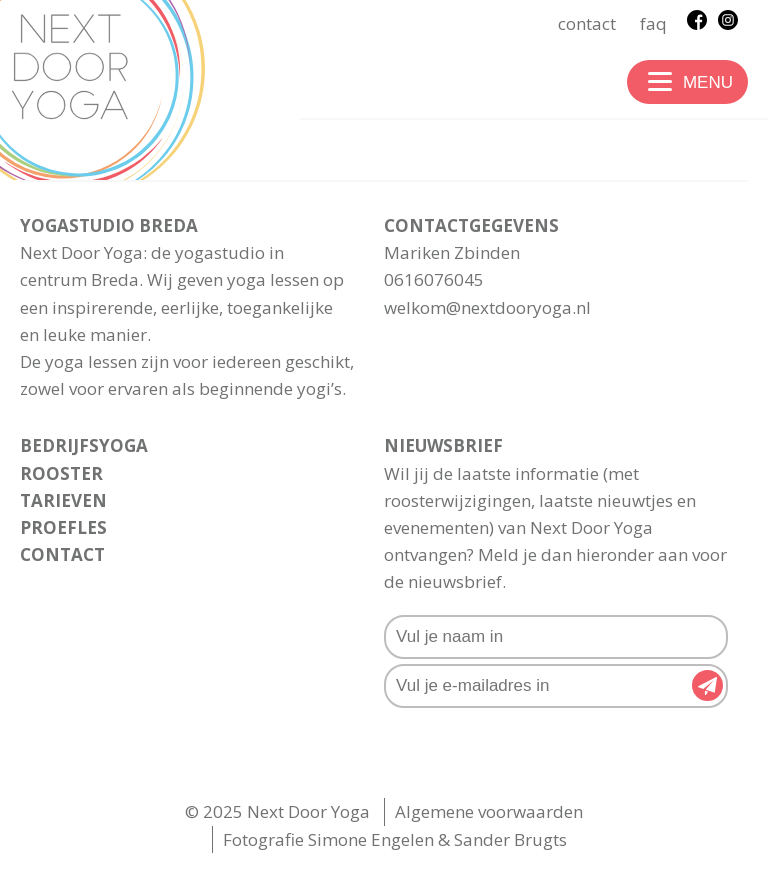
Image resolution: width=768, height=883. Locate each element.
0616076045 (434, 279)
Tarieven (63, 500)
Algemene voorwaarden (489, 811)
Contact (587, 23)
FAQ (653, 23)
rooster (61, 473)
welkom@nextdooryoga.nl (487, 307)
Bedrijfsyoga (84, 445)
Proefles (63, 527)
